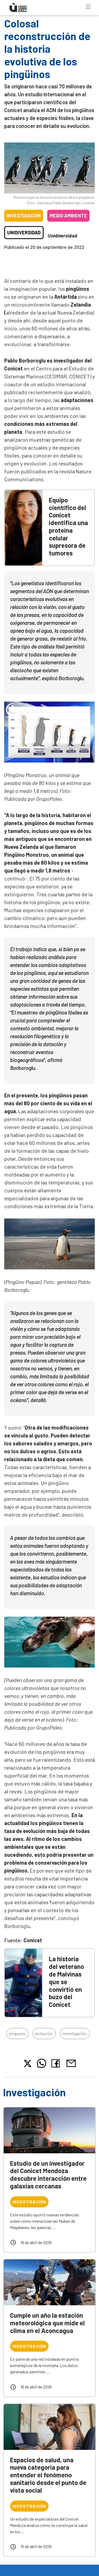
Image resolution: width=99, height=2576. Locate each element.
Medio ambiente (68, 215)
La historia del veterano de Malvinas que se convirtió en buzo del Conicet (66, 1981)
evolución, (44, 2033)
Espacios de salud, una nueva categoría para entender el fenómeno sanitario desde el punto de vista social (48, 2475)
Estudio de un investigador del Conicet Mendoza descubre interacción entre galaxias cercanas (48, 2174)
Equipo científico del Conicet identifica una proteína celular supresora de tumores (68, 526)
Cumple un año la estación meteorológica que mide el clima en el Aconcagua (47, 2322)
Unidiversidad (24, 232)
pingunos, (17, 2033)
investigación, (74, 2033)
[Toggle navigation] (88, 6)
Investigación (24, 215)
